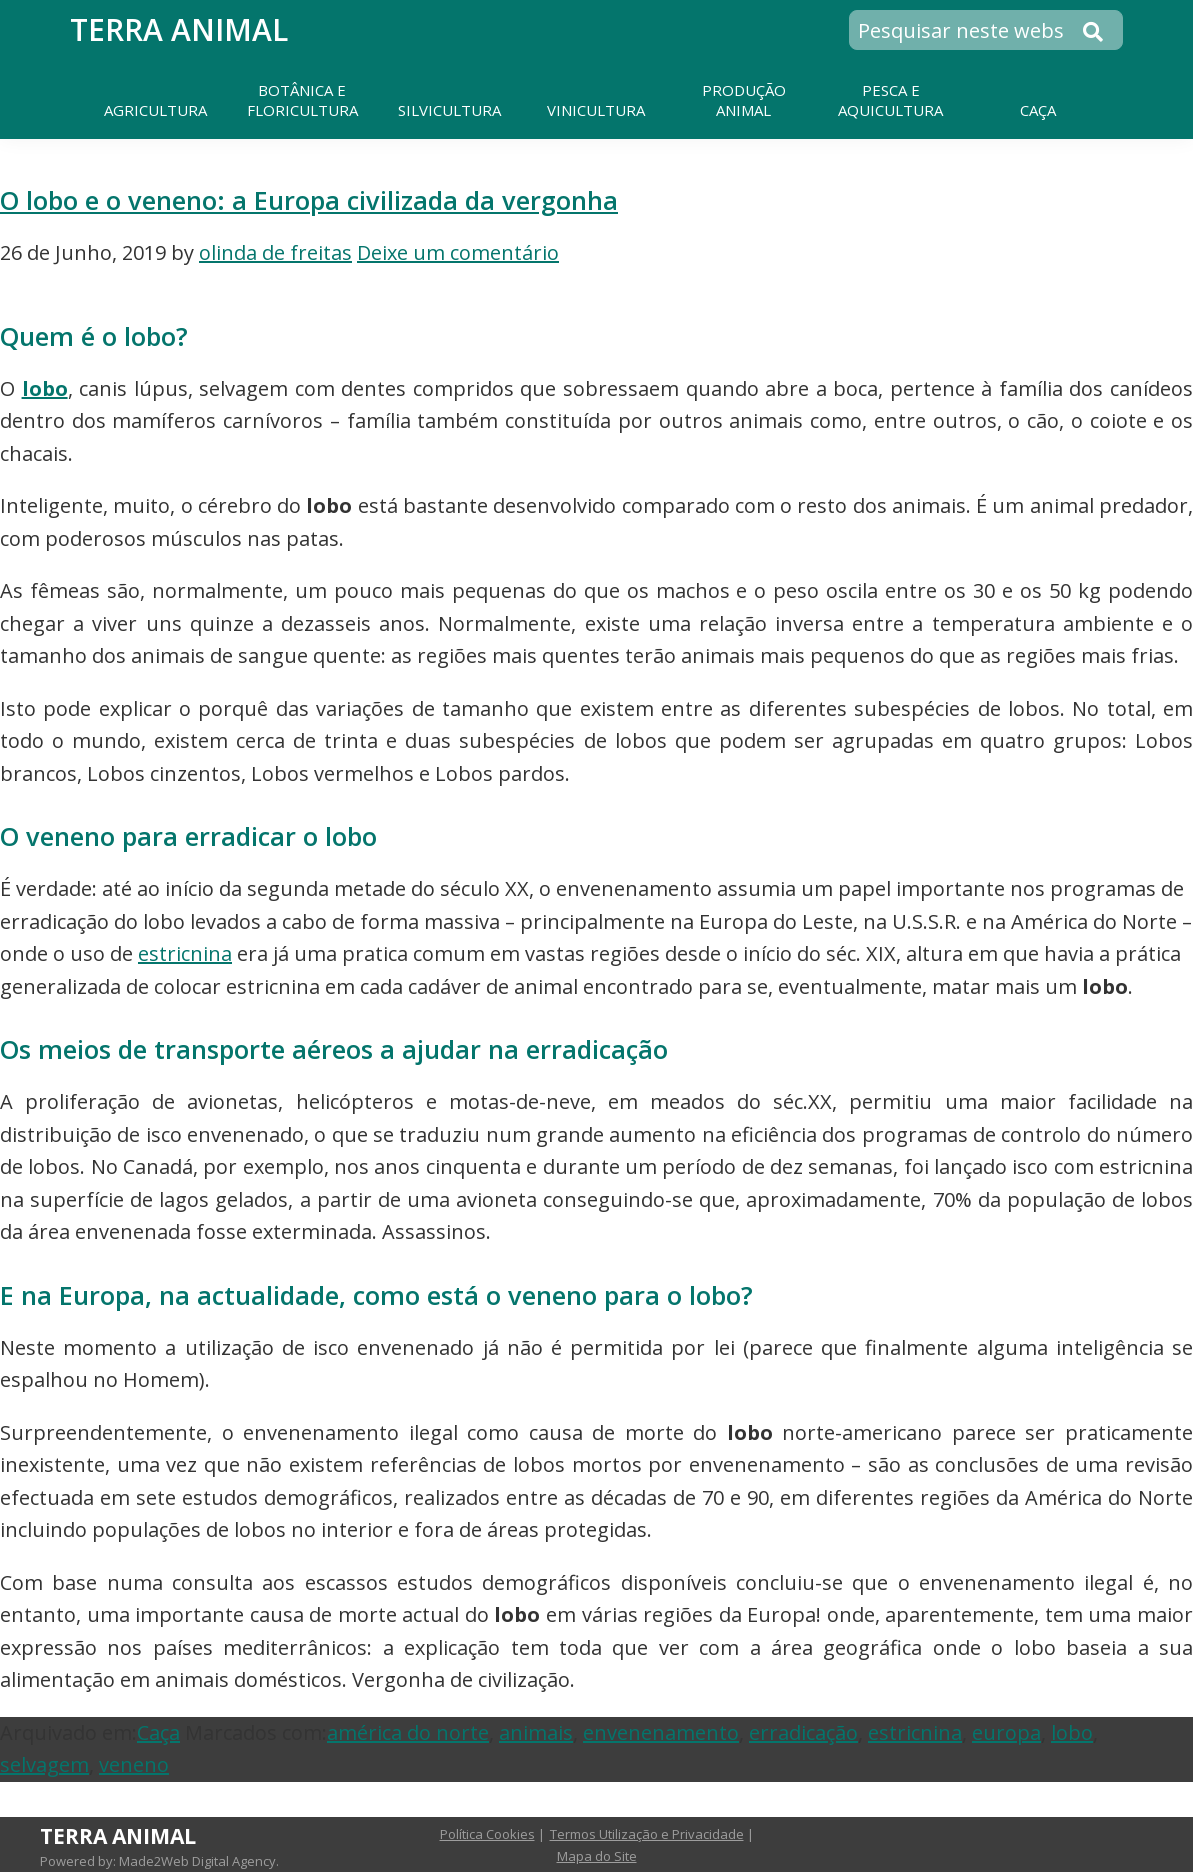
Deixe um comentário (458, 252)
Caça (158, 1732)
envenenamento (661, 1732)
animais (536, 1732)
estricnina (185, 953)
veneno (134, 1764)
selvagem (44, 1764)
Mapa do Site (597, 1856)
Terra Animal (179, 29)
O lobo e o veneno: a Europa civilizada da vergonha (309, 200)
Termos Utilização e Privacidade (647, 1834)
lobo (45, 388)
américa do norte (408, 1732)
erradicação (803, 1732)
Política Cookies (487, 1834)
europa (1006, 1732)
